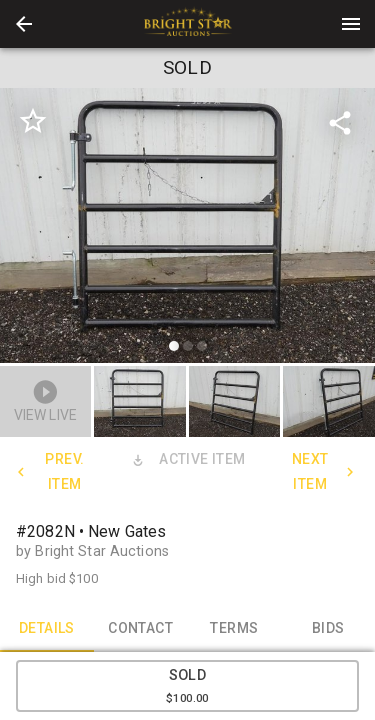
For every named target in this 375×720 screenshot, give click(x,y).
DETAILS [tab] (47, 628)
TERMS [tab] (235, 628)
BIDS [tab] (328, 628)
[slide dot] (174, 346)
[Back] (24, 24)
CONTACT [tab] (141, 628)
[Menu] (351, 24)
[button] (24, 24)
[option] (187, 228)
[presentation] (188, 24)
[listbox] (187, 228)
